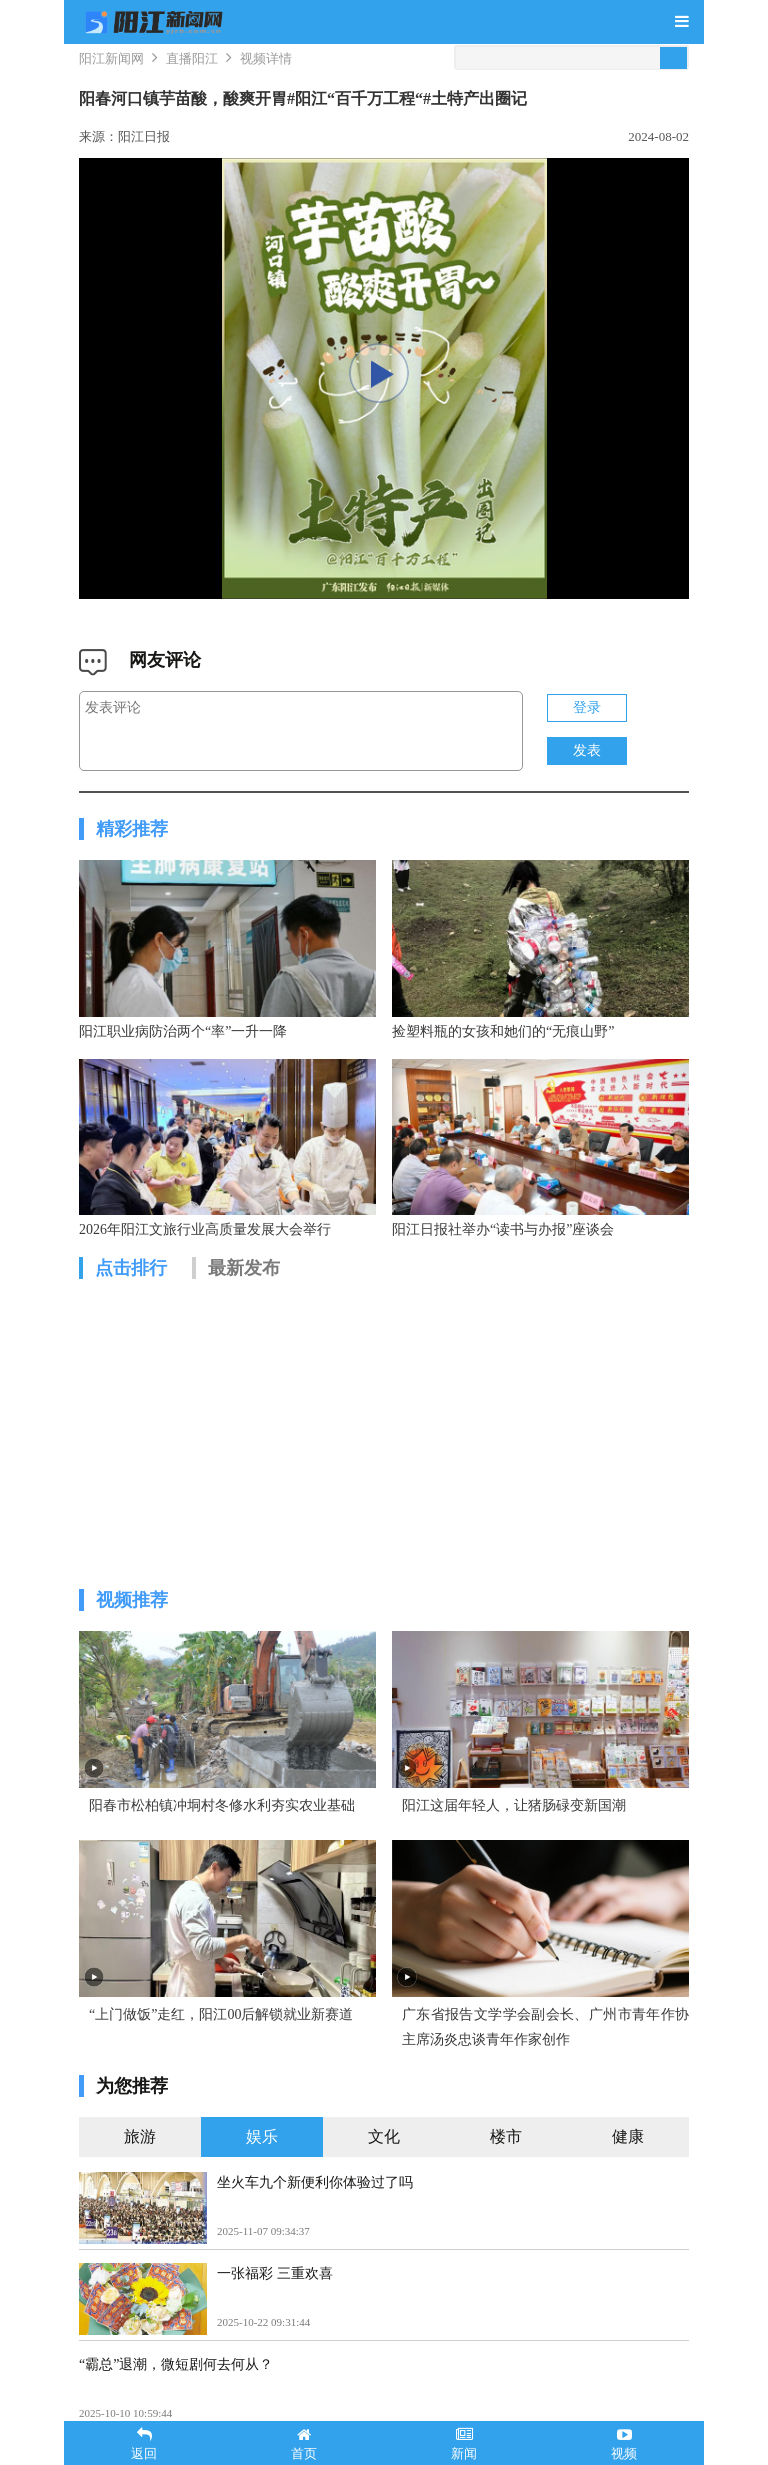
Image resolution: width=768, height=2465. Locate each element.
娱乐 (262, 2149)
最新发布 (244, 1275)
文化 (384, 2149)
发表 (587, 750)
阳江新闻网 (111, 58)
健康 (628, 2149)
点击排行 (131, 1275)
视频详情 (266, 58)
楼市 (506, 2149)
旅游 (140, 2149)
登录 (587, 707)
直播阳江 (192, 58)
